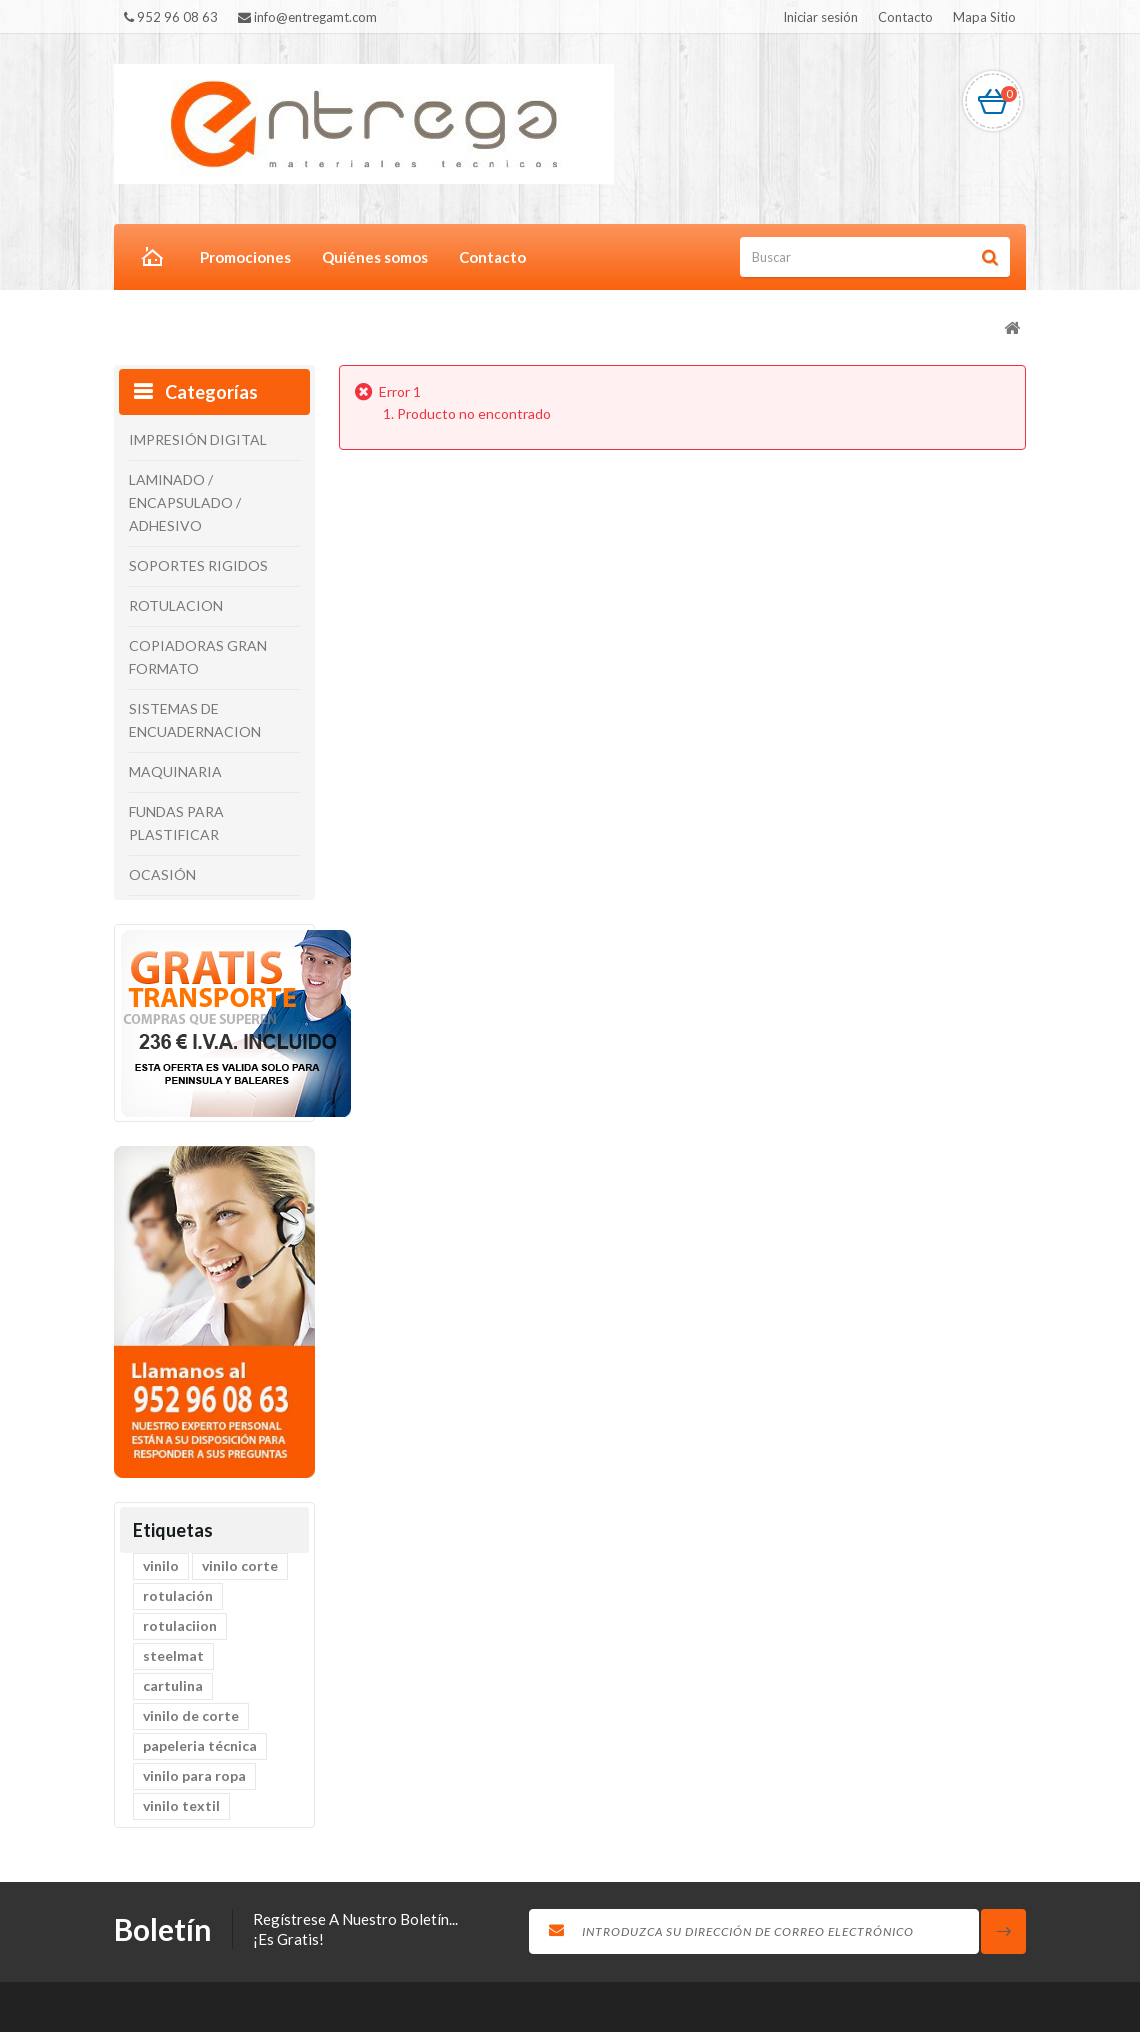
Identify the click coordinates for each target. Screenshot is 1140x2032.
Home (149, 259)
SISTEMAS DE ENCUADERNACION (195, 720)
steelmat (173, 1655)
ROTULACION (176, 605)
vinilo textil (181, 1805)
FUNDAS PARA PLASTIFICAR (176, 823)
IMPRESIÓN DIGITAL (198, 439)
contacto (905, 17)
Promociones (245, 257)
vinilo (161, 1565)
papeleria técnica (200, 1745)
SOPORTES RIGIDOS (198, 565)
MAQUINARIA (175, 771)
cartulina (173, 1685)
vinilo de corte (191, 1715)
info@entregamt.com (307, 17)
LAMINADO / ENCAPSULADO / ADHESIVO (185, 502)
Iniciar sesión (820, 17)
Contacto (492, 257)
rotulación (178, 1595)
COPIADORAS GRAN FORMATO (198, 657)
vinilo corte (240, 1565)
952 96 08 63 (171, 17)
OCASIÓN (162, 874)
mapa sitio (984, 17)
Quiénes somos (375, 257)
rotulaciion (180, 1625)
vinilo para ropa (194, 1775)
